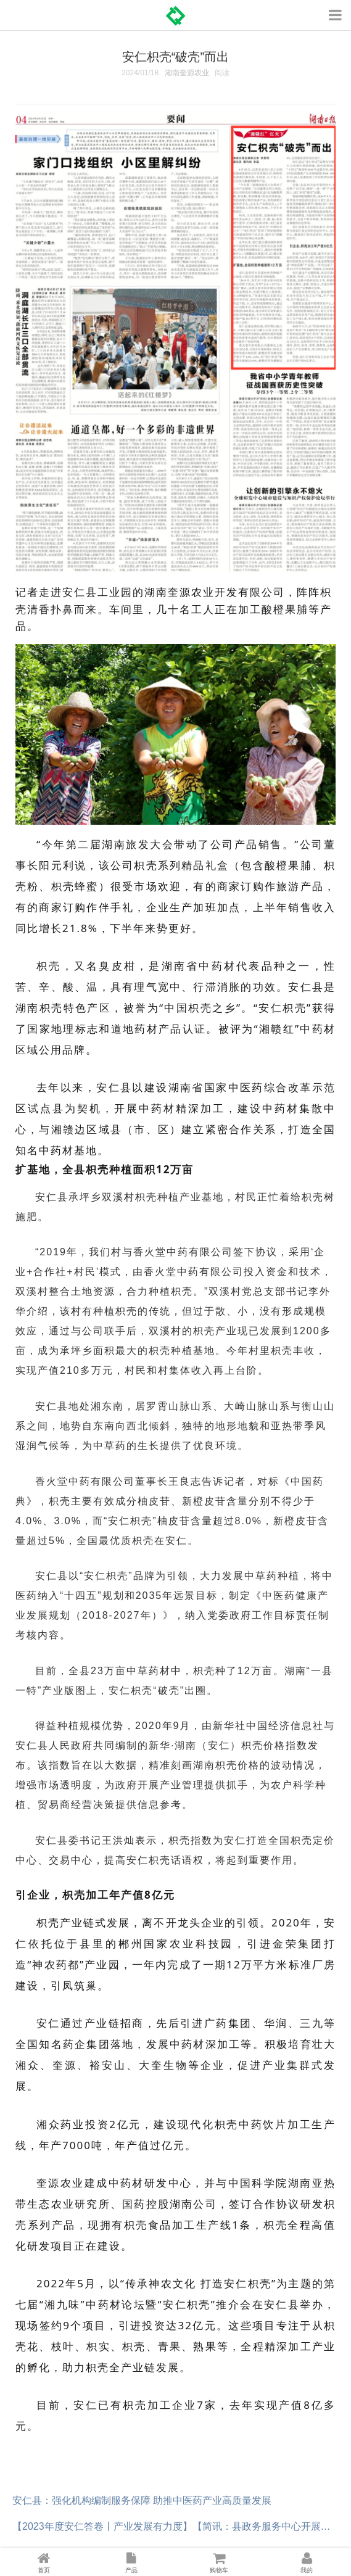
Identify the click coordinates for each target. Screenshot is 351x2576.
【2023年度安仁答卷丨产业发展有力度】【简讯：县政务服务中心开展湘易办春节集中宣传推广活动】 (175, 2526)
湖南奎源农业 (187, 72)
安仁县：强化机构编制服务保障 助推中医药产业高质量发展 (141, 2500)
